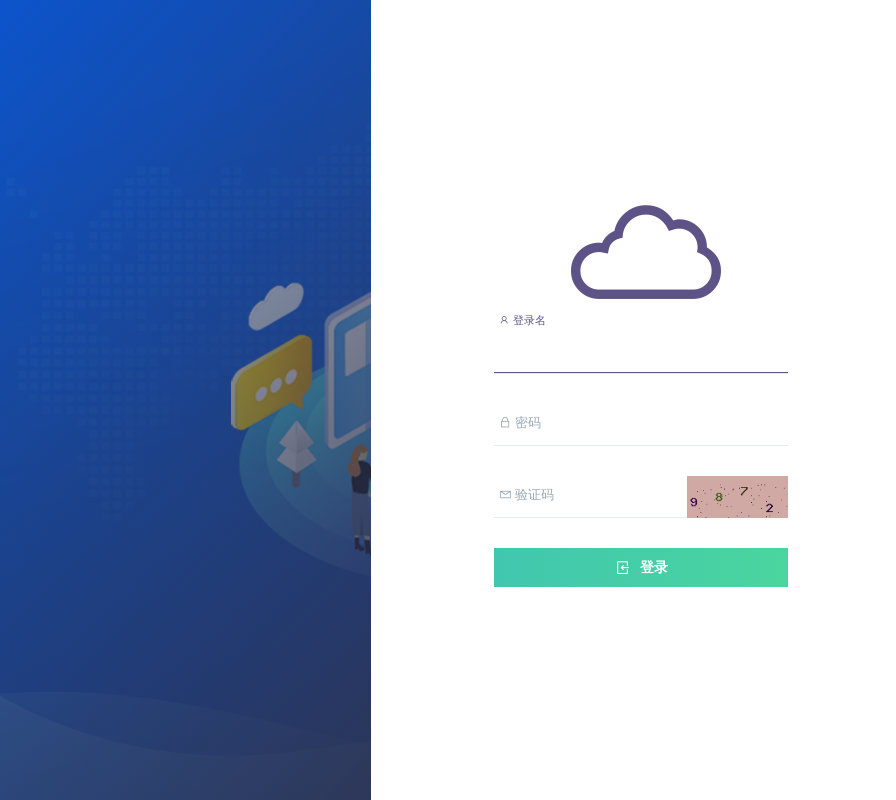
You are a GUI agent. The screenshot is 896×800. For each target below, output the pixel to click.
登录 (641, 567)
